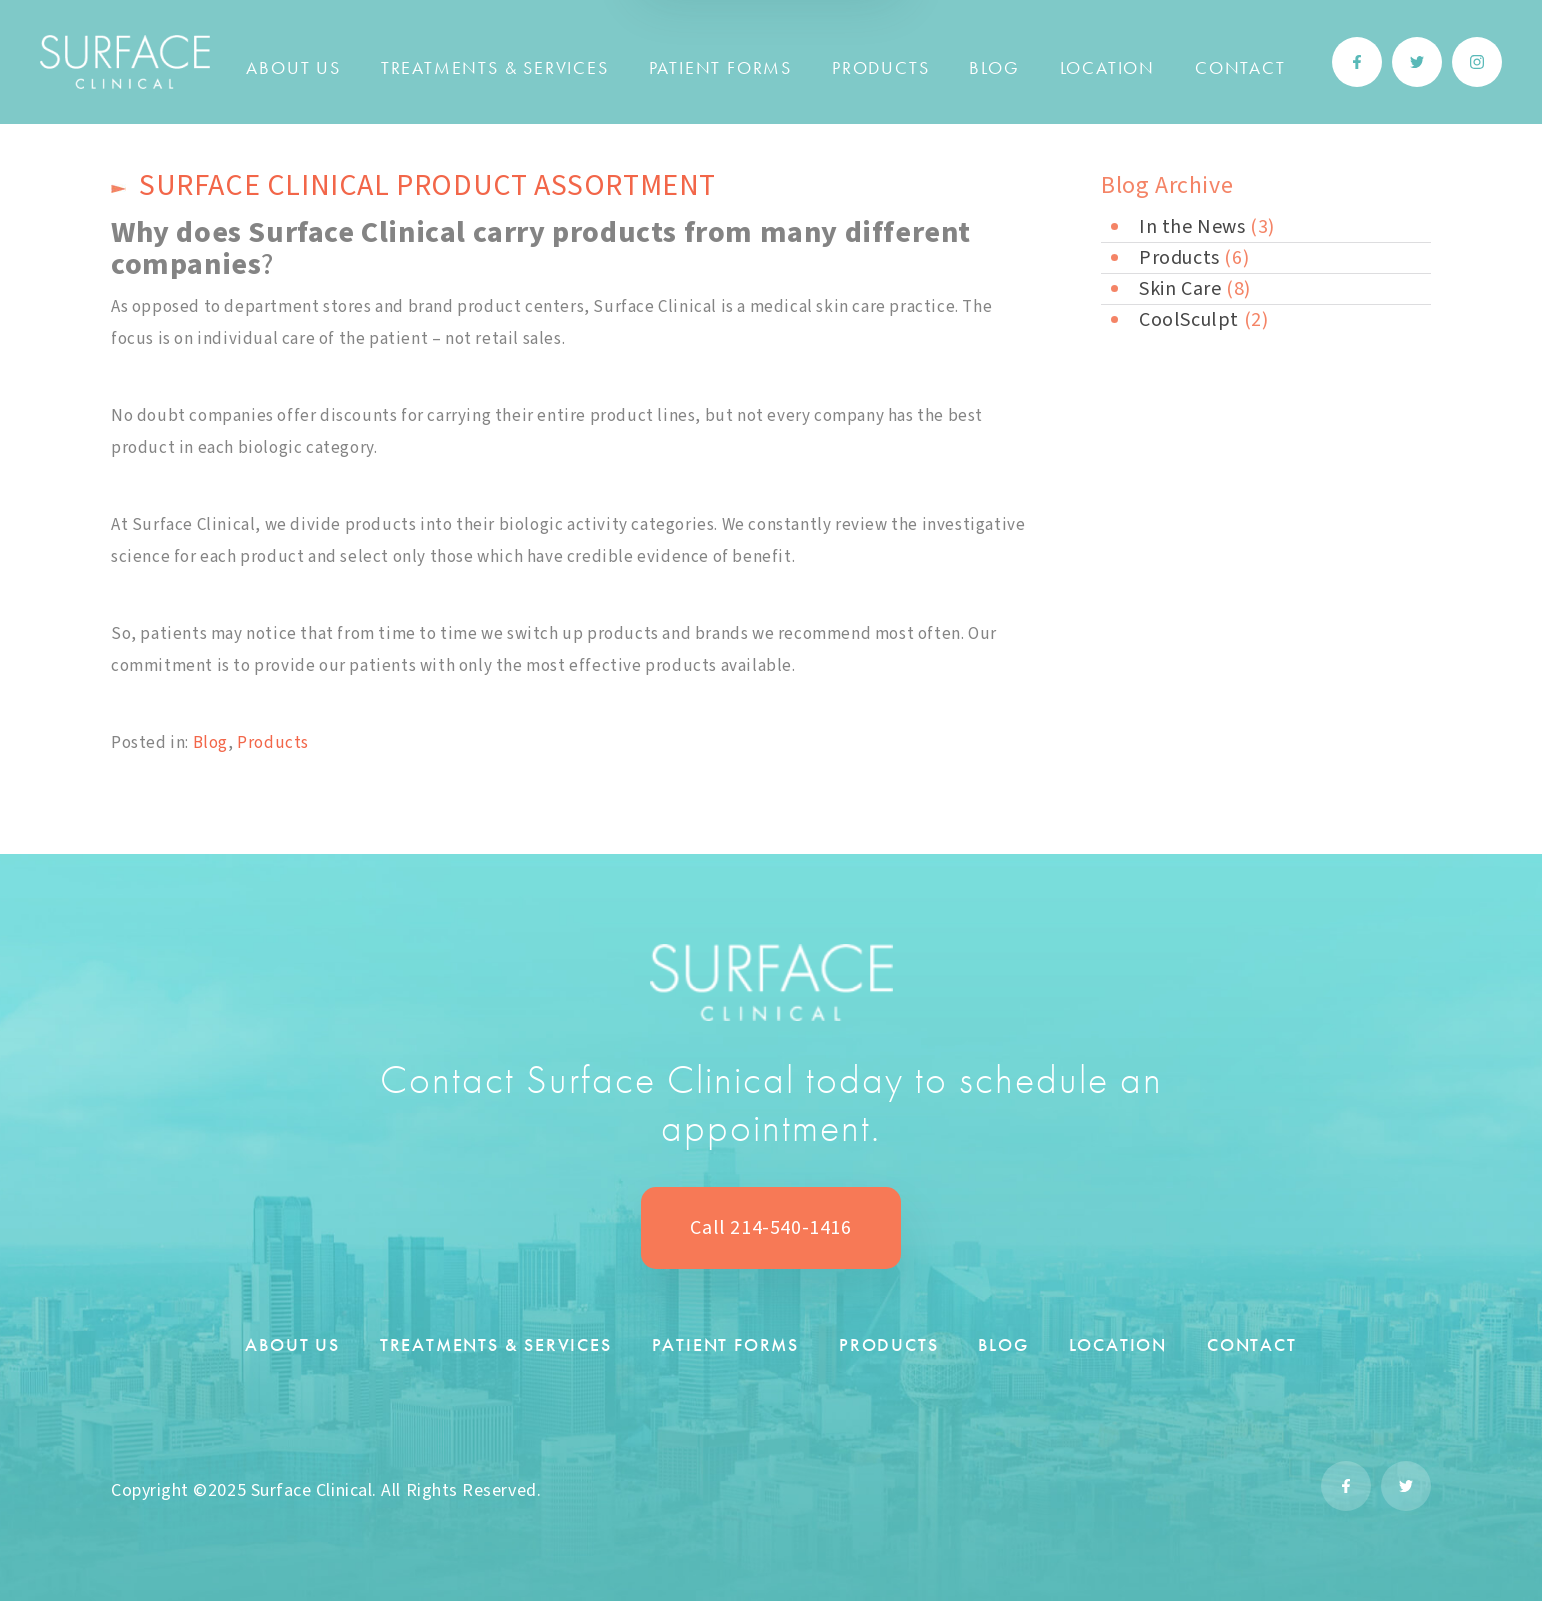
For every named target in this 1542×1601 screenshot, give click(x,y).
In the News (1192, 227)
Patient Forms (720, 67)
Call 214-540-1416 (770, 1228)
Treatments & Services (495, 67)
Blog (994, 67)
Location (1107, 67)
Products (880, 67)
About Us (293, 67)
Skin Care (1180, 289)
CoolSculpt (1189, 320)
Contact (1240, 67)
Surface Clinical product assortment (427, 185)
